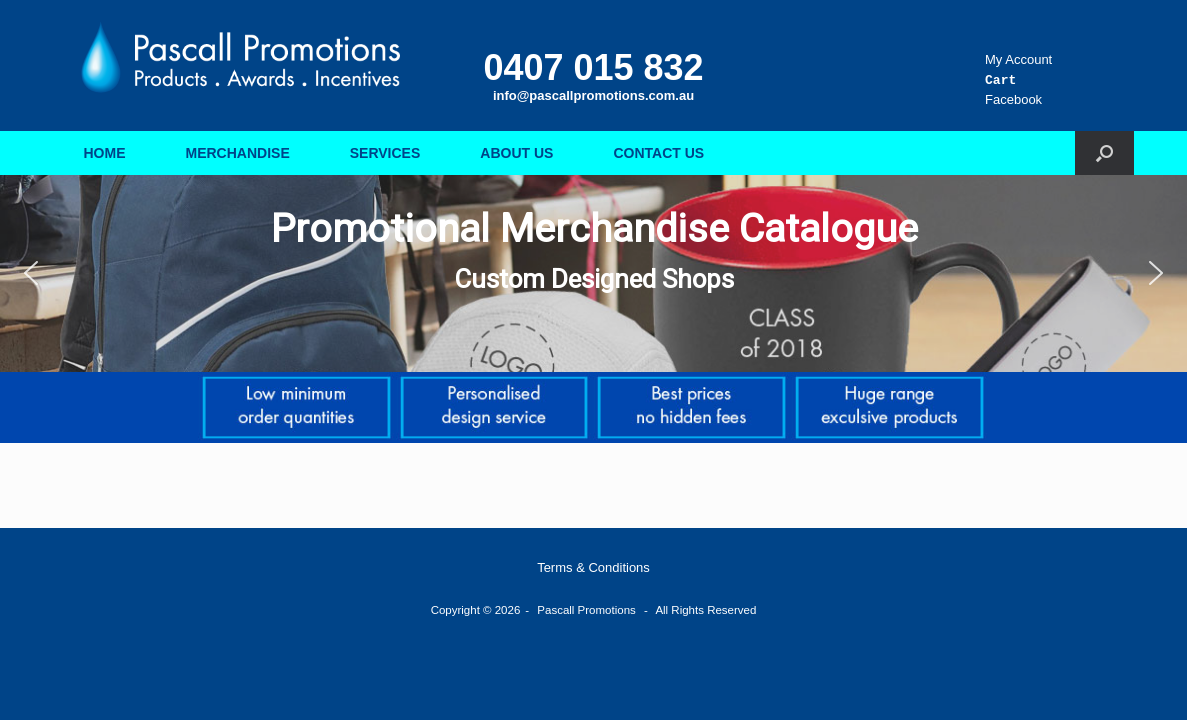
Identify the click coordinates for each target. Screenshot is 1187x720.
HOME (105, 153)
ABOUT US (516, 153)
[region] (593, 274)
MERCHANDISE (238, 153)
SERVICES (385, 153)
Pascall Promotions (586, 610)
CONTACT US (658, 153)
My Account (1018, 59)
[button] (1104, 153)
